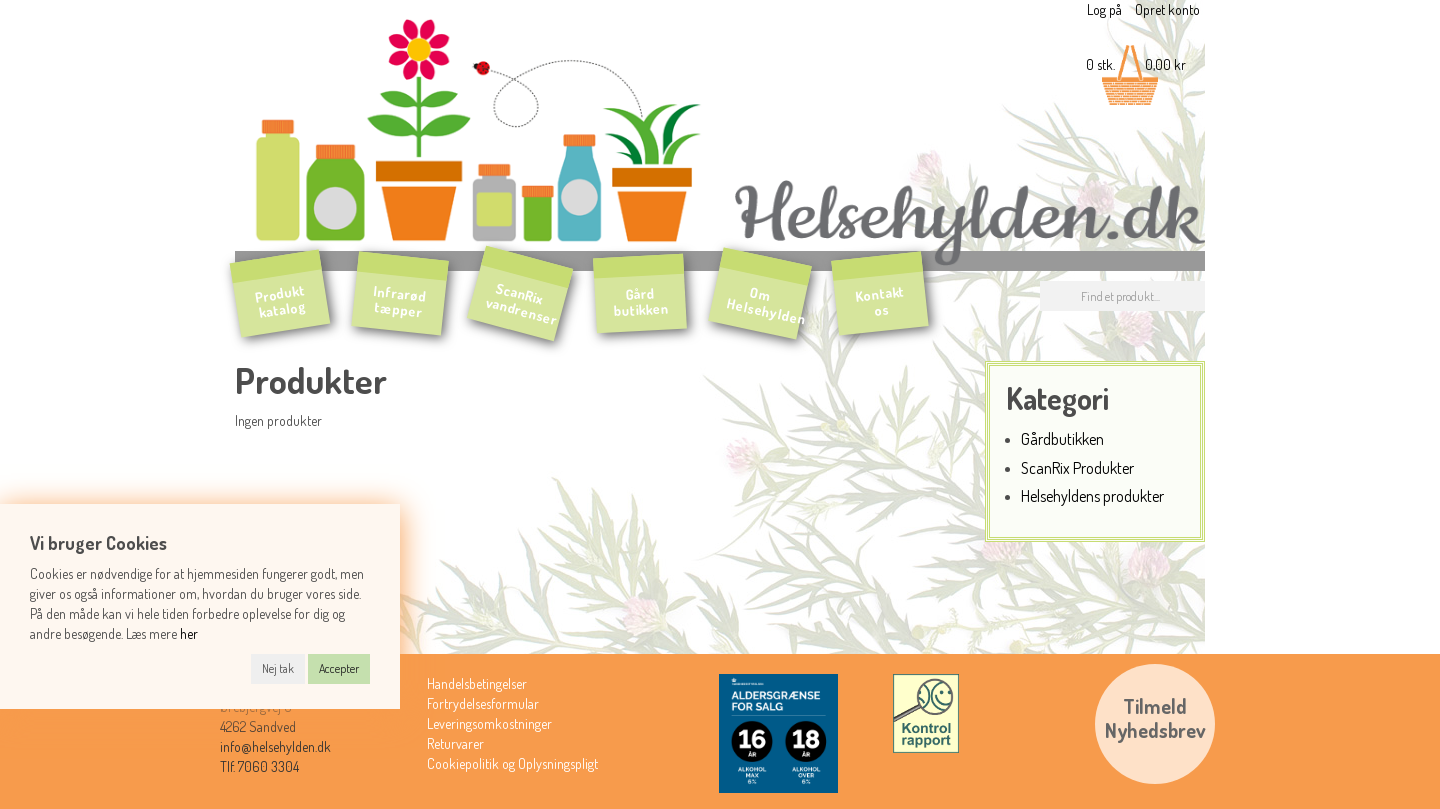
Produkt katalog (280, 301)
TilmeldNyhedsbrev (1155, 718)
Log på (1104, 9)
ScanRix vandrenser (522, 303)
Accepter (339, 668)
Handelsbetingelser (477, 683)
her (189, 633)
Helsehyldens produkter (1092, 495)
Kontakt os (880, 301)
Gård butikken (641, 302)
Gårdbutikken (1062, 438)
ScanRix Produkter (1077, 467)
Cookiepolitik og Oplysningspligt (512, 763)
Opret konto (1167, 9)
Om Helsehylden (767, 305)
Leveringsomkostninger (489, 723)
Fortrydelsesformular (483, 703)
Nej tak (278, 668)
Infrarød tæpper (400, 302)
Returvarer (455, 743)
